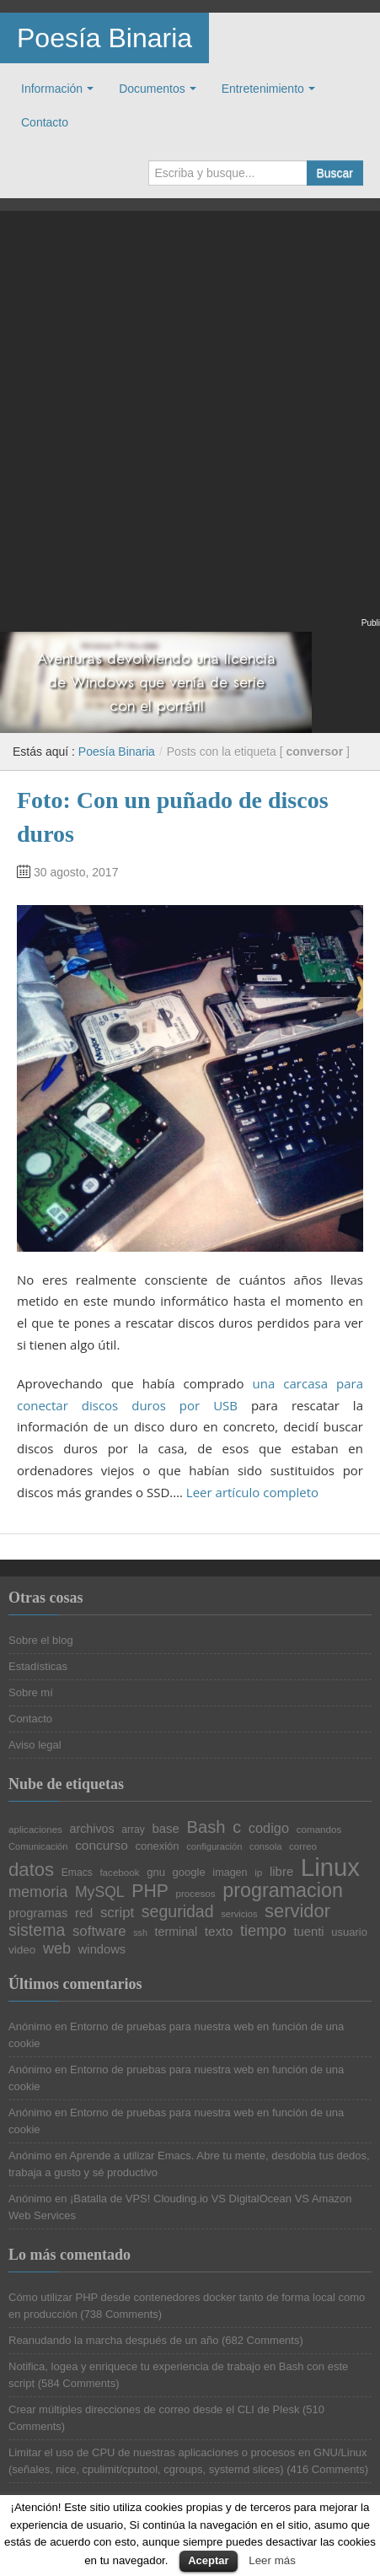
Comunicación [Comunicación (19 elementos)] (38, 1846)
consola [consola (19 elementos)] (265, 1846)
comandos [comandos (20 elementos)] (319, 1829)
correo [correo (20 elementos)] (303, 1846)
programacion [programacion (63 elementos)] (282, 1890)
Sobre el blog (40, 1640)
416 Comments (328, 2469)
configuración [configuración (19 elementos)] (214, 1846)
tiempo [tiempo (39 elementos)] (263, 1930)
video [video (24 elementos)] (21, 1950)
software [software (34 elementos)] (99, 1932)
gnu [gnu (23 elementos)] (156, 1872)
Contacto (44, 122)
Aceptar (208, 2560)
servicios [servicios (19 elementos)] (239, 1914)
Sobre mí (30, 1692)
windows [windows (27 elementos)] (102, 1949)
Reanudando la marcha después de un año (113, 2340)
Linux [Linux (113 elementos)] (330, 1867)
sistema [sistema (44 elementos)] (36, 1930)
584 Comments (78, 2383)
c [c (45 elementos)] (237, 1827)
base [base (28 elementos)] (165, 1829)
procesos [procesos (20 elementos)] (195, 1894)
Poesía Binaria (104, 38)
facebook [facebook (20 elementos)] (119, 1872)
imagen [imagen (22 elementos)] (229, 1872)
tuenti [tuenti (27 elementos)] (309, 1932)
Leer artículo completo (252, 1492)
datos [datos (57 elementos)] (31, 1870)
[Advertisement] (190, 424)
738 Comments (121, 2314)
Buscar (334, 173)
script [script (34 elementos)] (117, 1913)
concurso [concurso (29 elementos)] (101, 1845)
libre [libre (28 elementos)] (281, 1872)
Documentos (152, 88)
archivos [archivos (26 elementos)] (92, 1829)
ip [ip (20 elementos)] (258, 1872)
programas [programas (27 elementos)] (37, 1913)
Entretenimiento (263, 88)
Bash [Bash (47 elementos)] (206, 1827)
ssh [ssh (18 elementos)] (140, 1932)
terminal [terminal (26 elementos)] (176, 1931)
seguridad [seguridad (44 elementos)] (178, 1912)
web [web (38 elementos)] (57, 1948)
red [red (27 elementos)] (84, 1913)
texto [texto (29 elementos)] (219, 1931)
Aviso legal (35, 1744)
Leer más (272, 2560)
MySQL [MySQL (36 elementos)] (100, 1892)
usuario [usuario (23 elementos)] (349, 1932)
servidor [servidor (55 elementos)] (297, 1911)
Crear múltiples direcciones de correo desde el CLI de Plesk (153, 2409)
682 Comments (262, 2340)
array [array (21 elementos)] (133, 1829)
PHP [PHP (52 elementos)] (150, 1891)
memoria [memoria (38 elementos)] (37, 1892)
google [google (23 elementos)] (189, 1872)
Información (52, 88)
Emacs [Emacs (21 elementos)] (77, 1872)
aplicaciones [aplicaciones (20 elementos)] (35, 1829)
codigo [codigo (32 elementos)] (269, 1828)
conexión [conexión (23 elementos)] (157, 1845)
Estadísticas (37, 1666)
